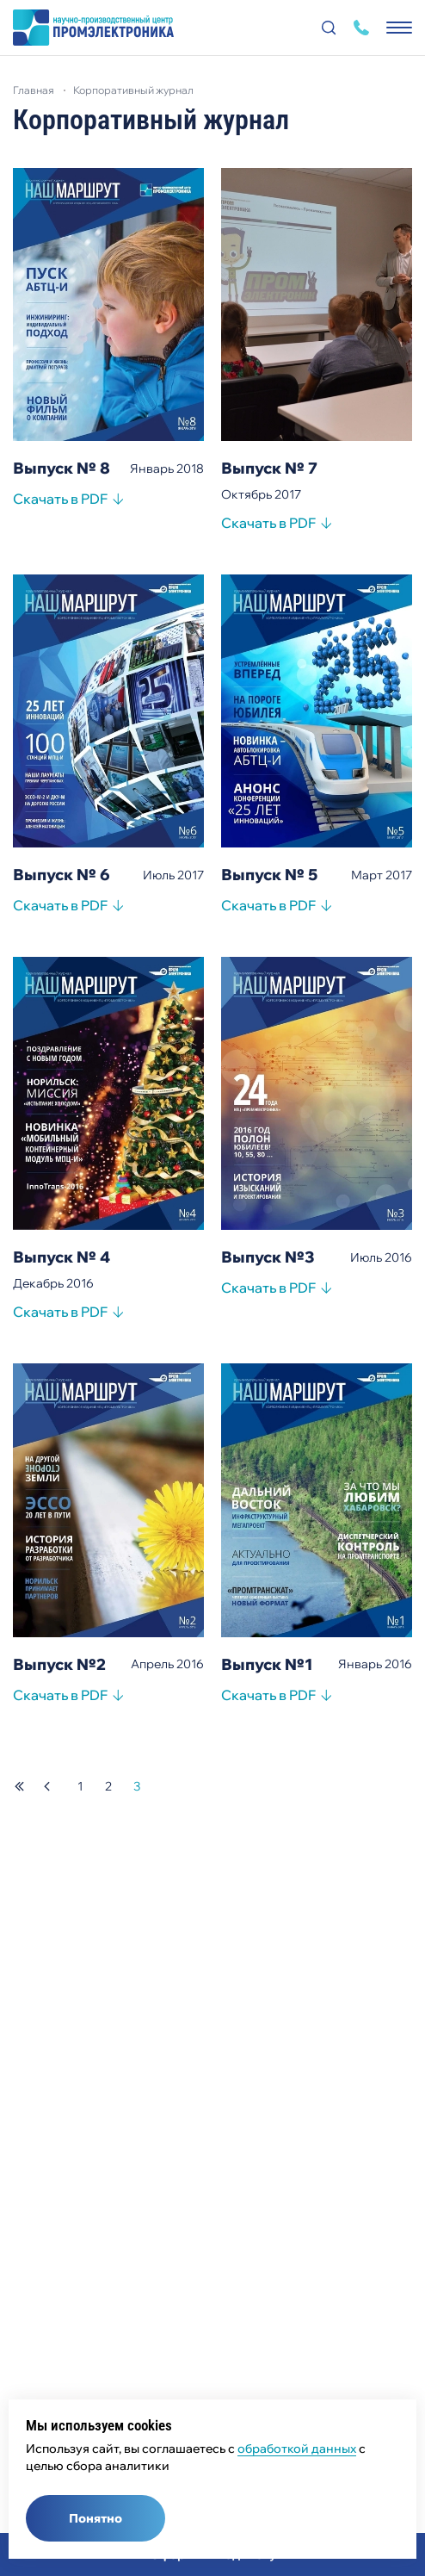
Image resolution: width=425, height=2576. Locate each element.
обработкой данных (296, 2448)
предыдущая (47, 1786)
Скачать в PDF (60, 501)
